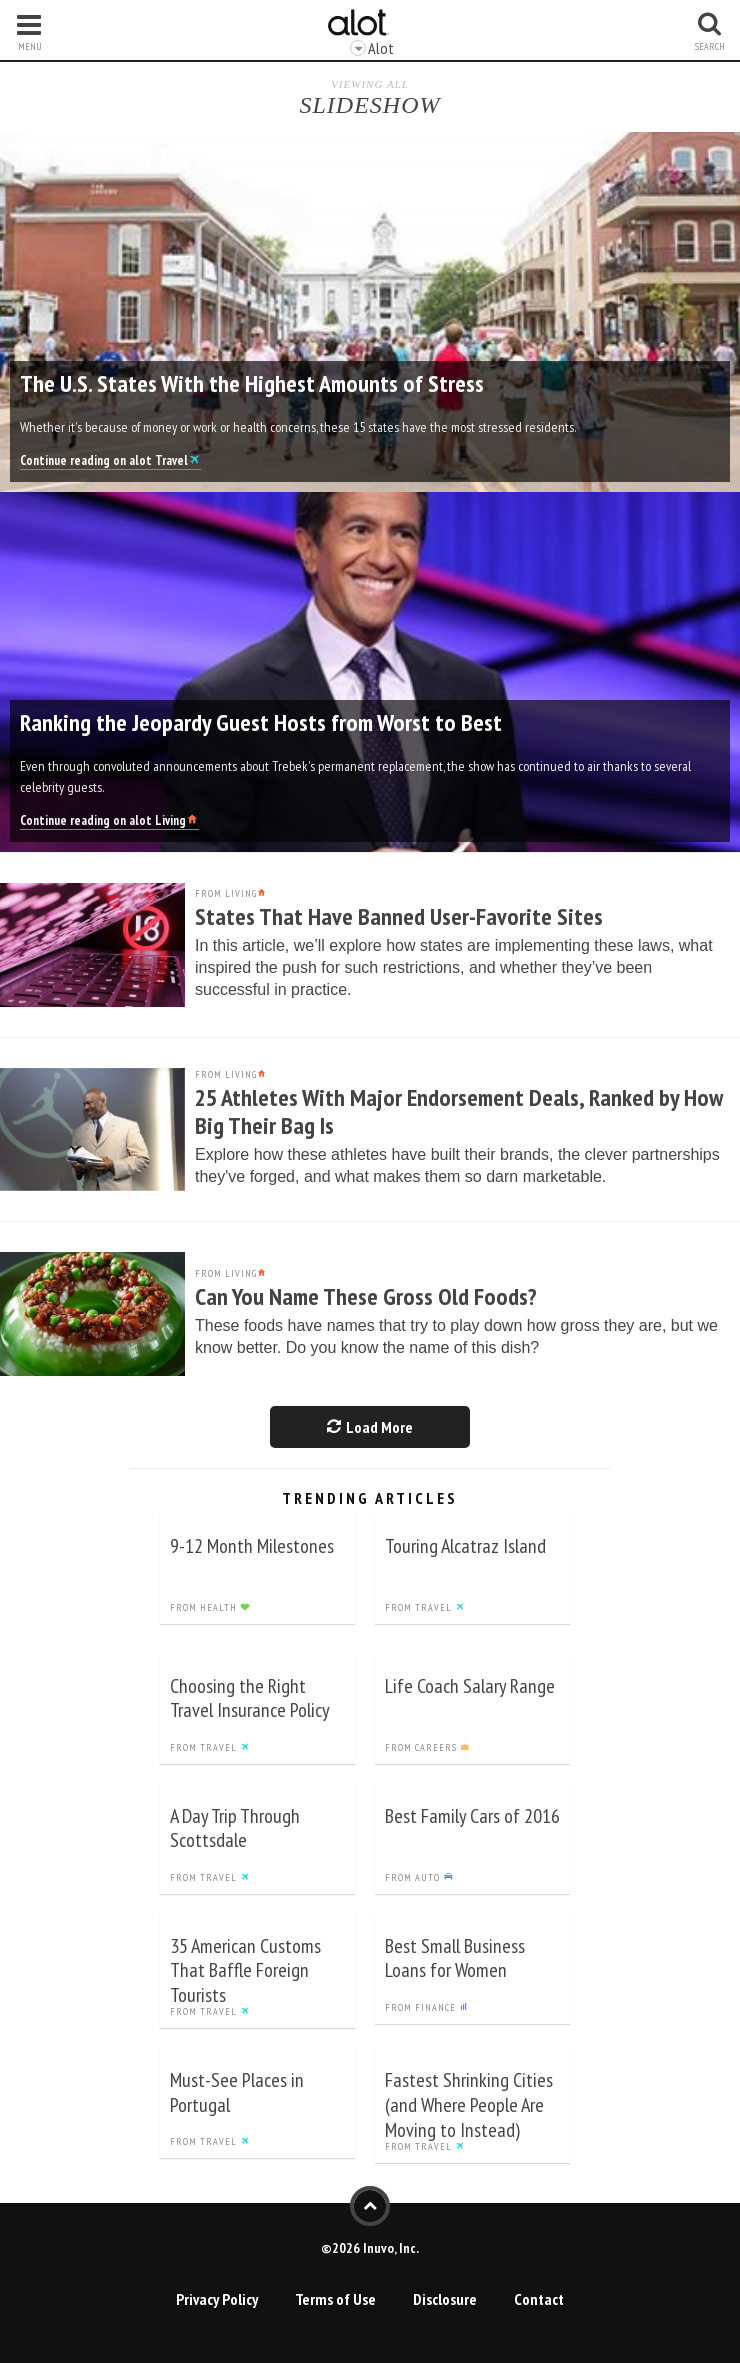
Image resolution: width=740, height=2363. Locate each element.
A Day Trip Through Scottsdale (235, 1828)
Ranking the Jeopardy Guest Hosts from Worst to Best (261, 722)
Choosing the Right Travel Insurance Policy (250, 1698)
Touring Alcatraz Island (465, 1546)
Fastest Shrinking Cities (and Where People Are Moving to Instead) (469, 2105)
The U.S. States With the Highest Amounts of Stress (252, 383)
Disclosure (445, 2299)
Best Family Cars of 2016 (472, 1816)
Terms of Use (335, 2299)
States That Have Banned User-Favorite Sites (399, 916)
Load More (370, 1427)
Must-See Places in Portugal (237, 2092)
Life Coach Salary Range (470, 1686)
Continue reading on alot (110, 460)
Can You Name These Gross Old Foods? (366, 1296)
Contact (539, 2299)
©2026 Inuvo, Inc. (370, 2248)
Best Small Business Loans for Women (455, 1958)
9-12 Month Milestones (252, 1546)
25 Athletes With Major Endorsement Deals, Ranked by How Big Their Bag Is (459, 1111)
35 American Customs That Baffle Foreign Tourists (245, 1971)
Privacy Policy (217, 2299)
